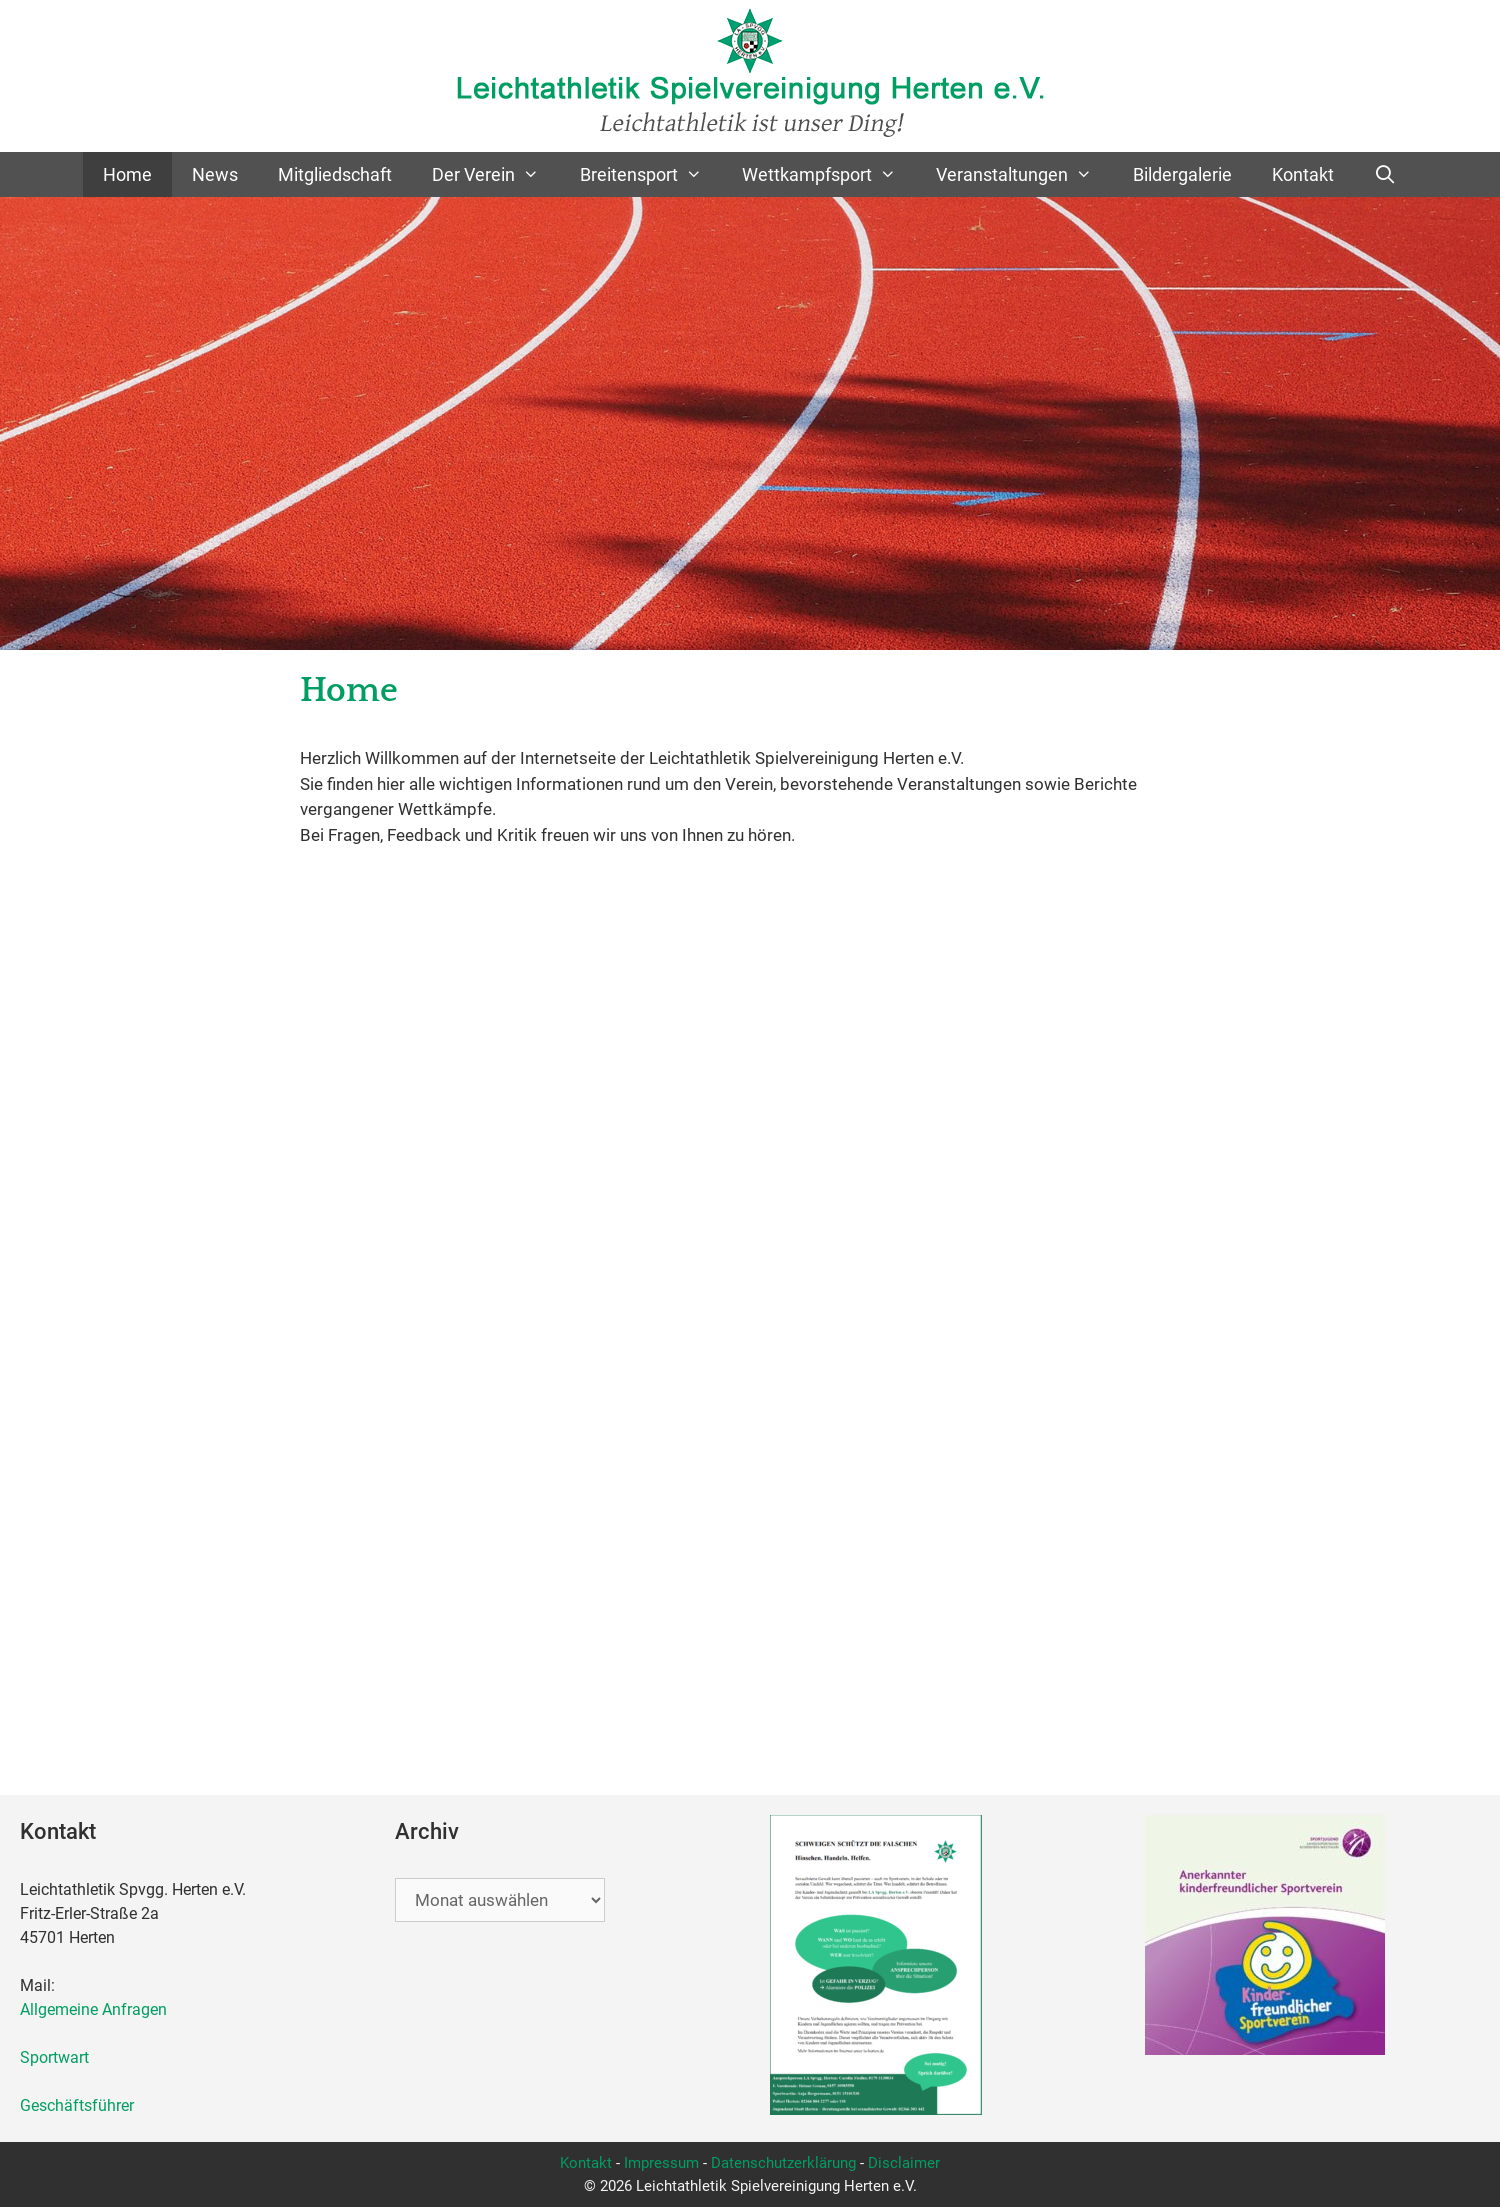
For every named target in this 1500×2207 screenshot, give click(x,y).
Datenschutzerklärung (783, 2163)
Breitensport (651, 174)
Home (127, 174)
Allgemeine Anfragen (93, 2009)
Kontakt (1303, 174)
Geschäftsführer (77, 2105)
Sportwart (58, 2057)
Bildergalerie (1182, 174)
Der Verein (495, 174)
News (215, 174)
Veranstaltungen (1024, 174)
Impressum (661, 2163)
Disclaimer (904, 2163)
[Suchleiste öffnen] (1385, 174)
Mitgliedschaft (335, 174)
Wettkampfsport (829, 174)
